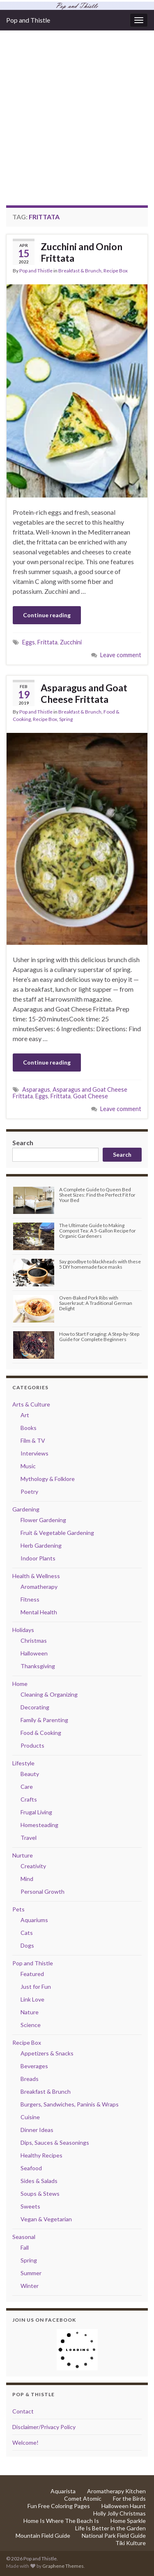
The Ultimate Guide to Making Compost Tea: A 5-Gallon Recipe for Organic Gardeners (97, 1230)
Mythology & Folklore (48, 1478)
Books (29, 1427)
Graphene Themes (63, 2566)
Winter (30, 2285)
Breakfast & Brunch (79, 270)
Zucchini (71, 642)
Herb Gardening (41, 1545)
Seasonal (23, 2236)
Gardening (25, 1509)
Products (32, 1745)
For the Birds (129, 2498)
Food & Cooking (41, 1732)
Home (20, 1683)
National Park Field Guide (114, 2535)
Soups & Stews (40, 2193)
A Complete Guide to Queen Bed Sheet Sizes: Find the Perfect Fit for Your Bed (97, 1194)
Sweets (30, 2206)
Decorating (35, 1707)
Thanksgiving (38, 1665)
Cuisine (30, 2116)
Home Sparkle (128, 2520)
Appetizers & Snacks (47, 2053)
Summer (31, 2272)
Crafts (29, 1799)
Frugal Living (36, 1812)
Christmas (34, 1640)
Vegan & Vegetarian (46, 2219)
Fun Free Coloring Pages (59, 2505)
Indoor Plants (38, 1558)
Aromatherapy (39, 1586)
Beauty (30, 1773)
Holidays (23, 1629)
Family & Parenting (44, 1719)
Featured (32, 1973)
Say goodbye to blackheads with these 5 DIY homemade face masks (100, 1264)
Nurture (22, 1855)
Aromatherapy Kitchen (116, 2491)
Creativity (33, 1865)
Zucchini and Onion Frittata (81, 252)
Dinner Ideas (37, 2129)
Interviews (34, 1453)
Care (27, 1786)
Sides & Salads (39, 2180)
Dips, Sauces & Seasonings (55, 2142)
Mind (27, 1878)
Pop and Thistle (28, 20)
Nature (30, 2012)
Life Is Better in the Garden (110, 2528)
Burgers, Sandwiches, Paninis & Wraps (70, 2104)
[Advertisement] (77, 124)
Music (28, 1465)
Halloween (34, 1653)
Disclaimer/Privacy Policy (44, 2426)
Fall (25, 2247)
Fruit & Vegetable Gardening (57, 1532)
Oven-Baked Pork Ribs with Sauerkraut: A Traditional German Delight (95, 1303)
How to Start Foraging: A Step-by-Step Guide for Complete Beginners (99, 1336)
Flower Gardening (43, 1519)
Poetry (29, 1491)
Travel (29, 1837)
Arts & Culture (31, 1404)
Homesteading (39, 1824)
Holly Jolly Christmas (119, 2513)
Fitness (30, 1599)
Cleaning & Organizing (49, 1694)
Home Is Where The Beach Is (61, 2520)
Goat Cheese (90, 1096)
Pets (18, 1909)
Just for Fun (36, 1986)
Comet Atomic (82, 2498)
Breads (30, 2078)
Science (31, 2024)
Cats (27, 1932)
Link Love (32, 1999)
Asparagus (36, 1089)
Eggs (28, 642)
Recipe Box (115, 270)
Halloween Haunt (123, 2505)
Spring (66, 719)
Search (22, 1142)
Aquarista (63, 2491)
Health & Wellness (36, 1575)
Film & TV (33, 1440)
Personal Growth (42, 1891)
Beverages (34, 2065)
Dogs (27, 1945)
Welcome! (25, 2442)
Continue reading (47, 614)
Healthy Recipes (41, 2155)
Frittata (47, 642)
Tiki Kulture (130, 2542)
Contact (23, 2411)
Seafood (31, 2167)
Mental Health (39, 1612)
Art (25, 1414)
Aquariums (34, 1919)
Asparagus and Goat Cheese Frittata (84, 693)
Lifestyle (23, 1763)
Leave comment (120, 654)
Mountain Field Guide (43, 2535)
